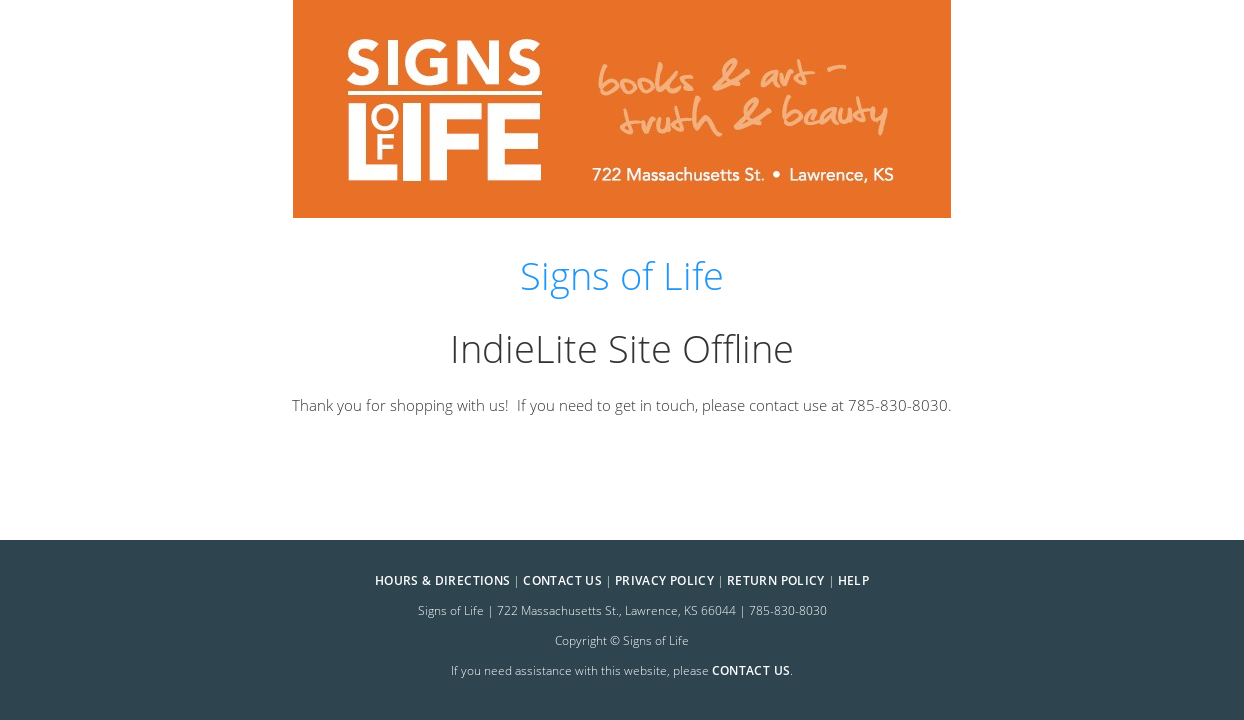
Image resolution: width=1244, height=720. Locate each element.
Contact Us (562, 580)
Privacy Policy (664, 580)
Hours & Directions (442, 580)
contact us (751, 670)
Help (853, 580)
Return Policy (776, 580)
